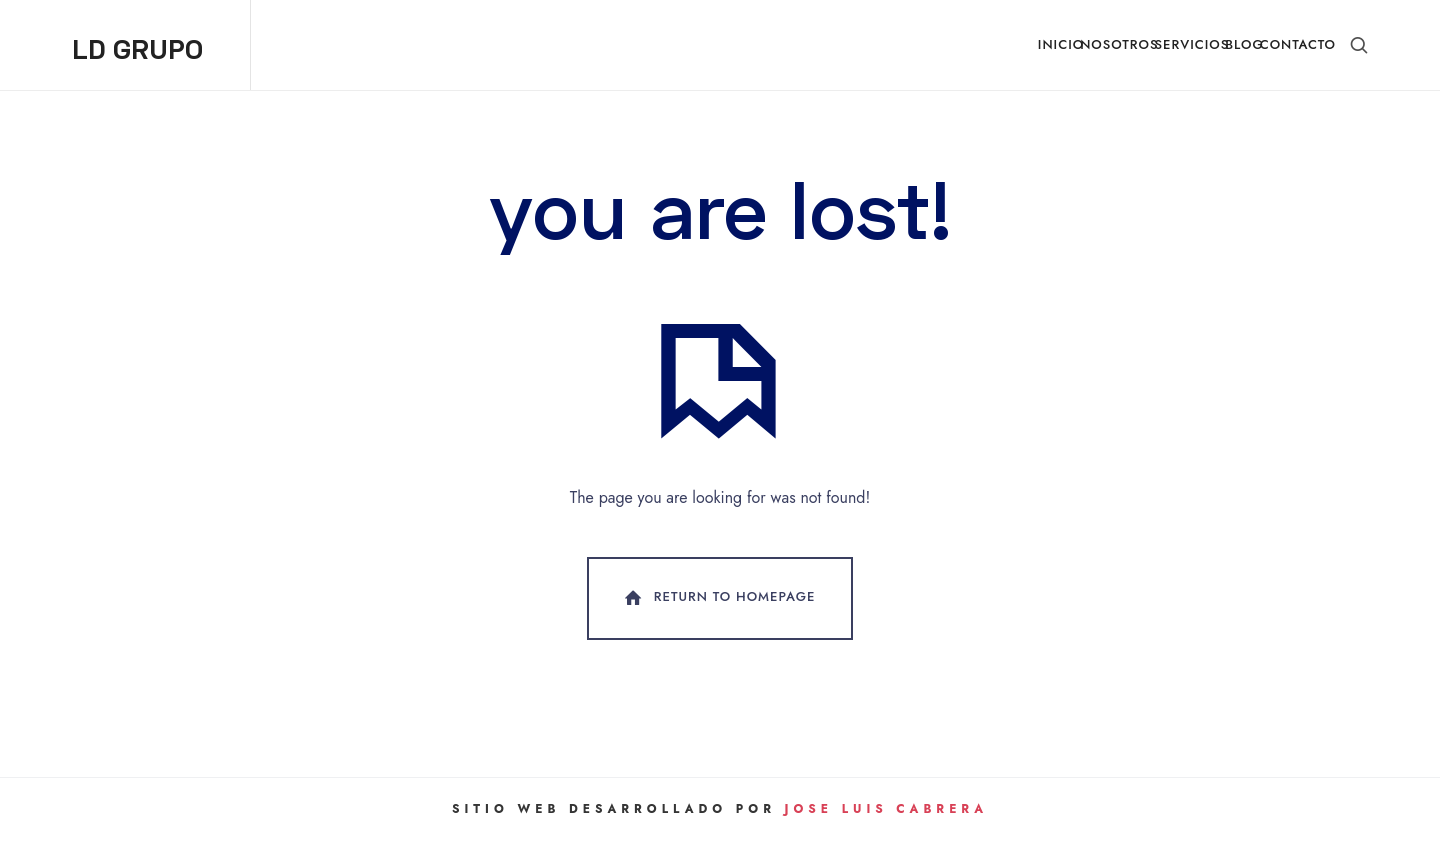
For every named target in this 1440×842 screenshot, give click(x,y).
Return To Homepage (718, 598)
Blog (1244, 44)
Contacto (1298, 44)
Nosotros (1119, 44)
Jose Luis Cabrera (886, 809)
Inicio (1061, 44)
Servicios (1192, 44)
